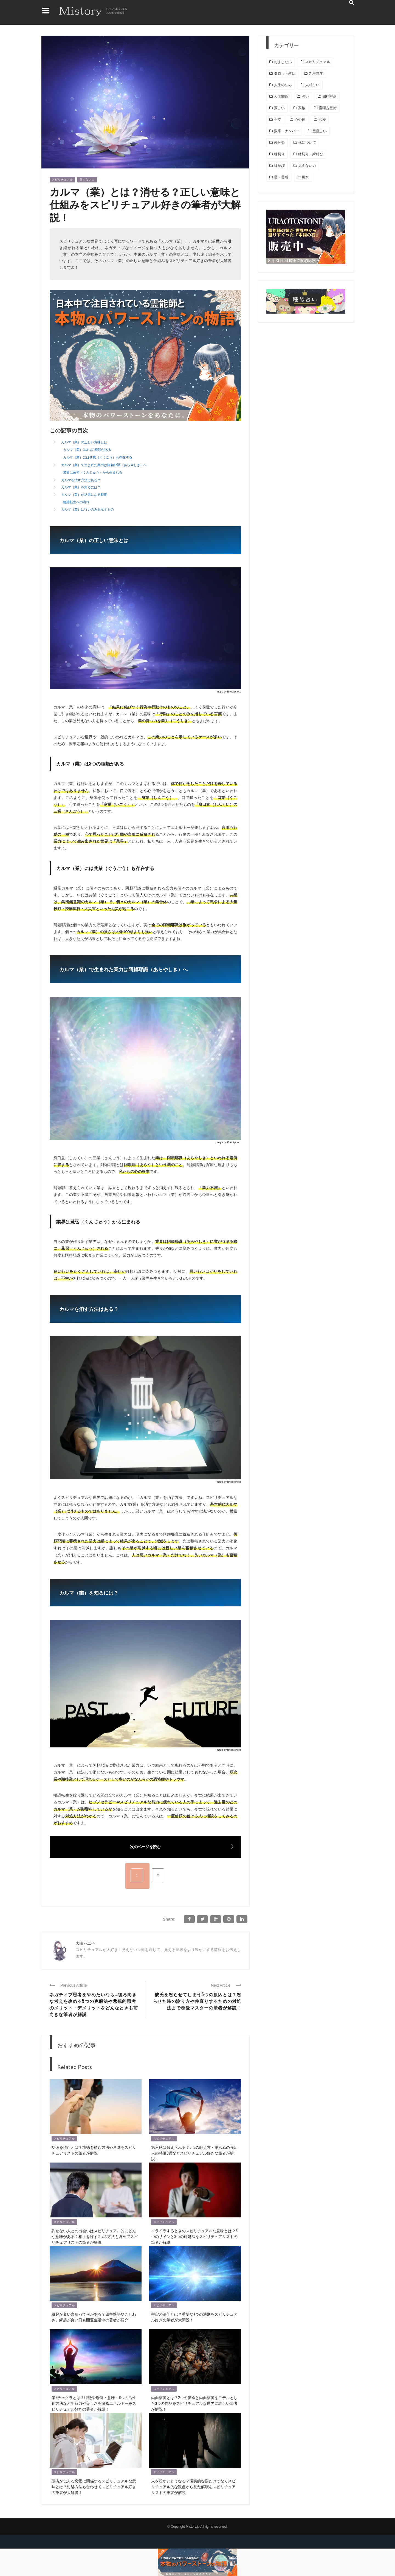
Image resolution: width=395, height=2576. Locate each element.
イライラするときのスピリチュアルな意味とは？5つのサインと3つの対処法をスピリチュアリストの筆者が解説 (194, 2236)
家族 (301, 108)
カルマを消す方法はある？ (81, 480)
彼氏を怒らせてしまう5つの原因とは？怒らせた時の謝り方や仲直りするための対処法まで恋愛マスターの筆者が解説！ (197, 2001)
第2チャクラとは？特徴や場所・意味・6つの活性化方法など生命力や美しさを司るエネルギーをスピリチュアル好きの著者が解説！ (94, 2403)
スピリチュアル (62, 179)
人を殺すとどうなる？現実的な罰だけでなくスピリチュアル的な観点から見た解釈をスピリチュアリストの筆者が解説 (193, 2486)
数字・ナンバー (286, 131)
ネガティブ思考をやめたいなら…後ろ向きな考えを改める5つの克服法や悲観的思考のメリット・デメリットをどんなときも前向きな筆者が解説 (93, 2004)
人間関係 (281, 96)
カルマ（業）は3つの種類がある (87, 449)
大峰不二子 (85, 1943)
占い (305, 96)
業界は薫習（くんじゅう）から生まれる (92, 472)
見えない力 (87, 179)
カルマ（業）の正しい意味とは (84, 442)
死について (307, 142)
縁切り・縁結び (310, 154)
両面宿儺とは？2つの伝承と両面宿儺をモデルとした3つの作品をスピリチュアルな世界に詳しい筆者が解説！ (194, 2403)
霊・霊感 (281, 177)
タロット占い (284, 73)
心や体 (300, 119)
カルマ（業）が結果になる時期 (84, 494)
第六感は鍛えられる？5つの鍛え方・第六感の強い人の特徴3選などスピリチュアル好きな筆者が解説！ (194, 2152)
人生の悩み (283, 85)
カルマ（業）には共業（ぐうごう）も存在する (97, 457)
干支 (277, 119)
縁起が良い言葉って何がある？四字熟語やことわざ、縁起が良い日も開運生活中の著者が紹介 (94, 2316)
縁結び (279, 166)
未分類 (279, 142)
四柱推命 (329, 96)
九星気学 (316, 73)
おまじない (283, 62)
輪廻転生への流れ (76, 502)
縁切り (279, 154)
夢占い (279, 108)
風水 (305, 177)
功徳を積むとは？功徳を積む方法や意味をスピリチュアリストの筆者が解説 (94, 2150)
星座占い (319, 131)
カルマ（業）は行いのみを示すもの (87, 509)
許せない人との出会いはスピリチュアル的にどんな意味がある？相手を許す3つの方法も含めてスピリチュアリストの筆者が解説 (95, 2236)
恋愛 (322, 119)
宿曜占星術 (328, 108)
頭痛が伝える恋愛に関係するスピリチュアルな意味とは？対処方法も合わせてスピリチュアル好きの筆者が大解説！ (94, 2486)
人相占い (312, 85)
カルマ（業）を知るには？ (81, 487)
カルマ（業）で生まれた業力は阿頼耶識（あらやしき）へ (104, 465)
